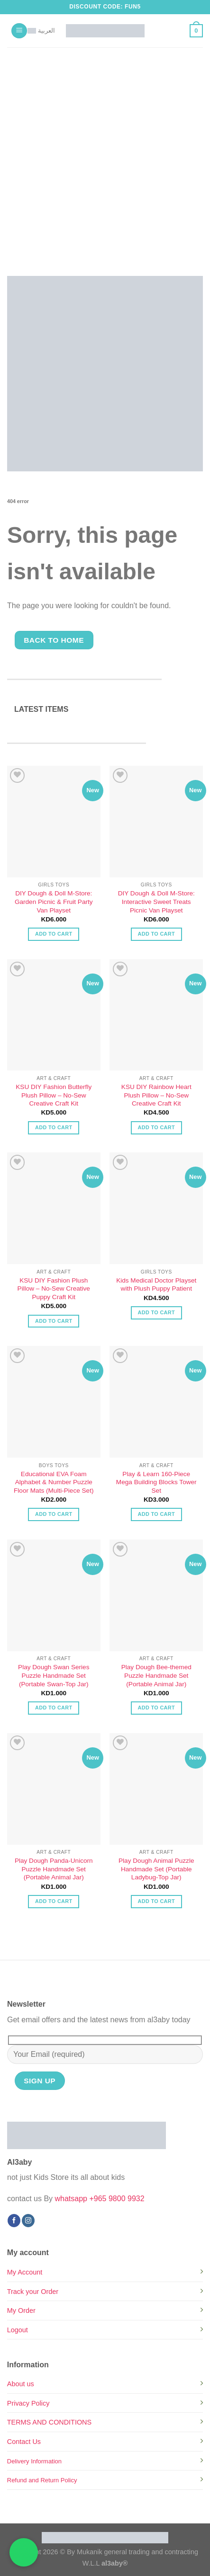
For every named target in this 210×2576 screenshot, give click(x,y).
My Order (21, 2310)
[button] (19, 31)
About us (20, 2384)
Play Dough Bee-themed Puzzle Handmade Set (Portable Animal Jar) (156, 1675)
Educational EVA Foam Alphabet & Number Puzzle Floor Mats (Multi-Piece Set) (53, 1482)
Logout (17, 2330)
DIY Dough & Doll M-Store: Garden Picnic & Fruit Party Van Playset (54, 901)
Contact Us (24, 2441)
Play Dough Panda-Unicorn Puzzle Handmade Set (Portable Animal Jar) (54, 1869)
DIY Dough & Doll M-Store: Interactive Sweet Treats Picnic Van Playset (156, 901)
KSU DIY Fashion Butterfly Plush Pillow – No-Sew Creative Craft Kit (53, 1095)
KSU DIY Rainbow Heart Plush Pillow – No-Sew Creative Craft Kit (156, 1095)
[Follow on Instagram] (28, 2220)
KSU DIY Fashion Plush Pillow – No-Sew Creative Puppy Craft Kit (54, 1289)
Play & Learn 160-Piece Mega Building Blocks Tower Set (156, 1482)
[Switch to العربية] (41, 30)
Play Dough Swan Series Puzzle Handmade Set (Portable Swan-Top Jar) (53, 1675)
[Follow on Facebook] (14, 2220)
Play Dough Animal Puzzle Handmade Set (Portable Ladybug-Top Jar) (156, 1869)
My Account (24, 2272)
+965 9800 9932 (116, 2199)
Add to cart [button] (53, 934)
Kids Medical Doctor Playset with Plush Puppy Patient (156, 1284)
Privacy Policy (28, 2403)
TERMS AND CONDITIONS (49, 2422)
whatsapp (71, 2199)
